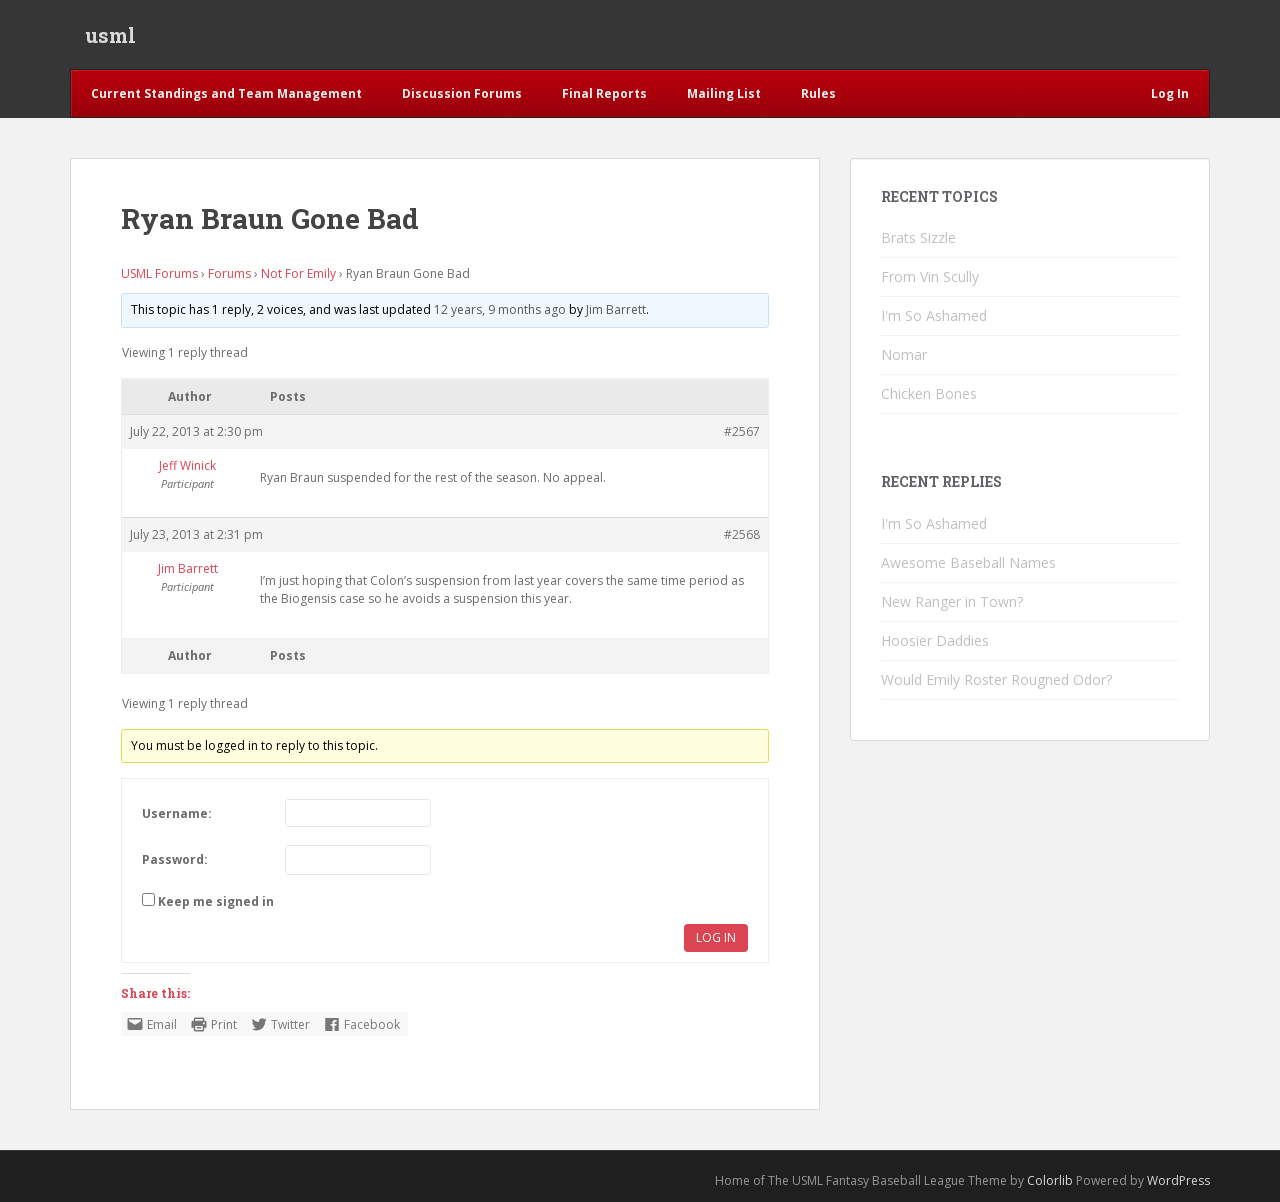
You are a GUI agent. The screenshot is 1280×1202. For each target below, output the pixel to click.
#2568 (742, 534)
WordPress (1178, 1181)
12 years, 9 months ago (500, 309)
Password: (175, 860)
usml (110, 35)
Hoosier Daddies (935, 640)
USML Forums (159, 273)
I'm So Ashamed (934, 316)
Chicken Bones (929, 394)
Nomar (904, 355)
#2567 (742, 431)
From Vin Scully (930, 277)
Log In (716, 938)
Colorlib (1050, 1181)
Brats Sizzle (918, 238)
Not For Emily (298, 273)
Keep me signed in (216, 902)
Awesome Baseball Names (968, 562)
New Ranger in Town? (952, 601)
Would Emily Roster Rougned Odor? (996, 679)
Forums (229, 273)
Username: (177, 813)
